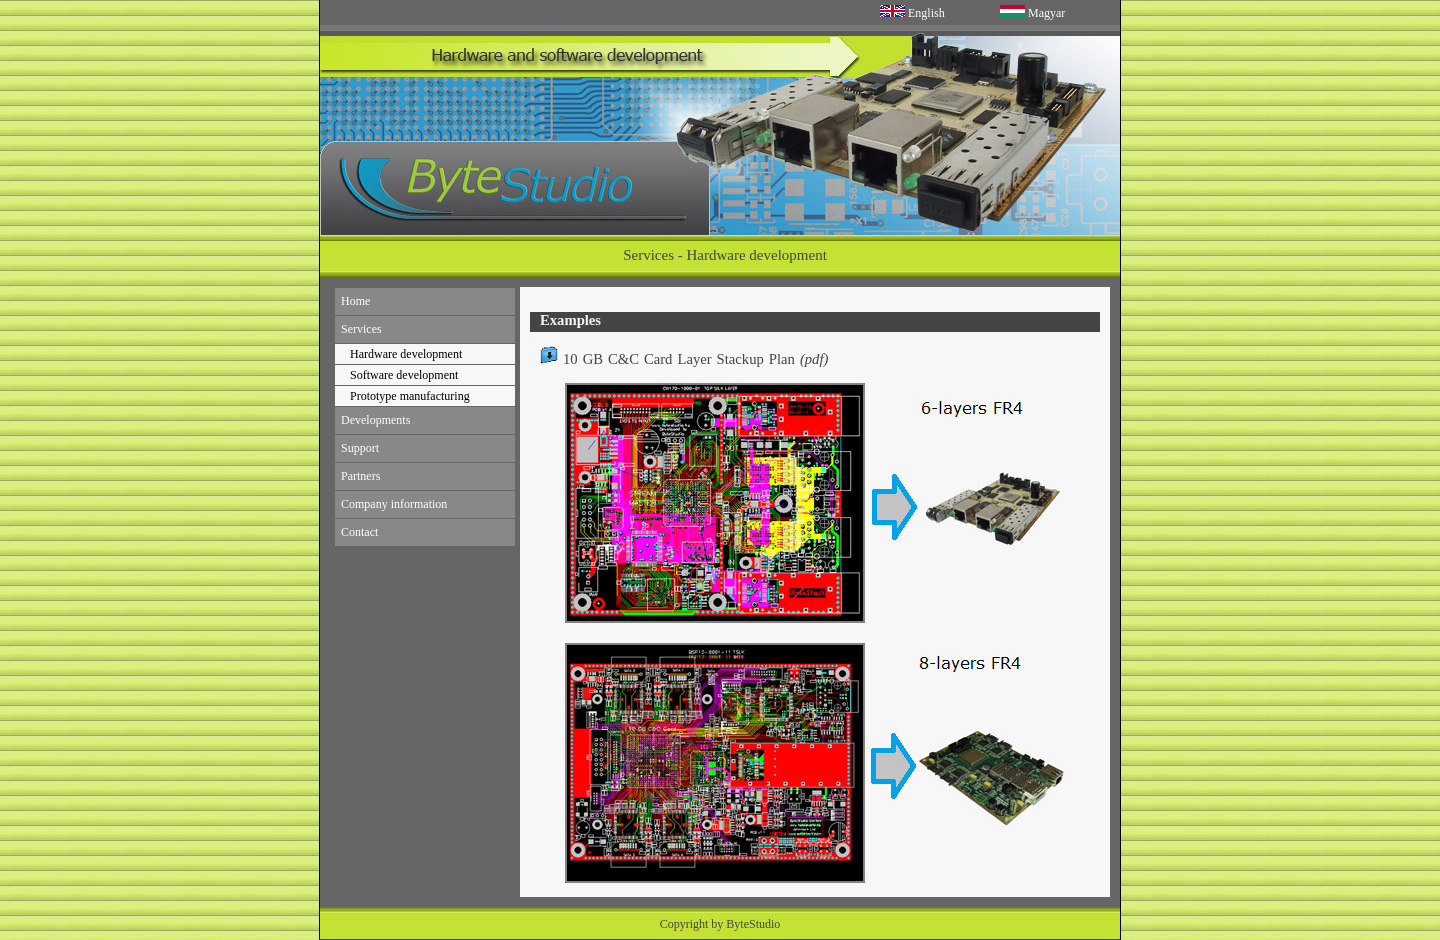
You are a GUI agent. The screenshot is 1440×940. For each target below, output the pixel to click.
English (926, 13)
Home (355, 301)
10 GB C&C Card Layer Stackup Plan (684, 359)
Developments (375, 420)
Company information (394, 504)
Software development (404, 375)
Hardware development (406, 354)
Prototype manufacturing (410, 396)
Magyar (1046, 13)
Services (361, 329)
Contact (359, 532)
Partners (360, 476)
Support (360, 448)
